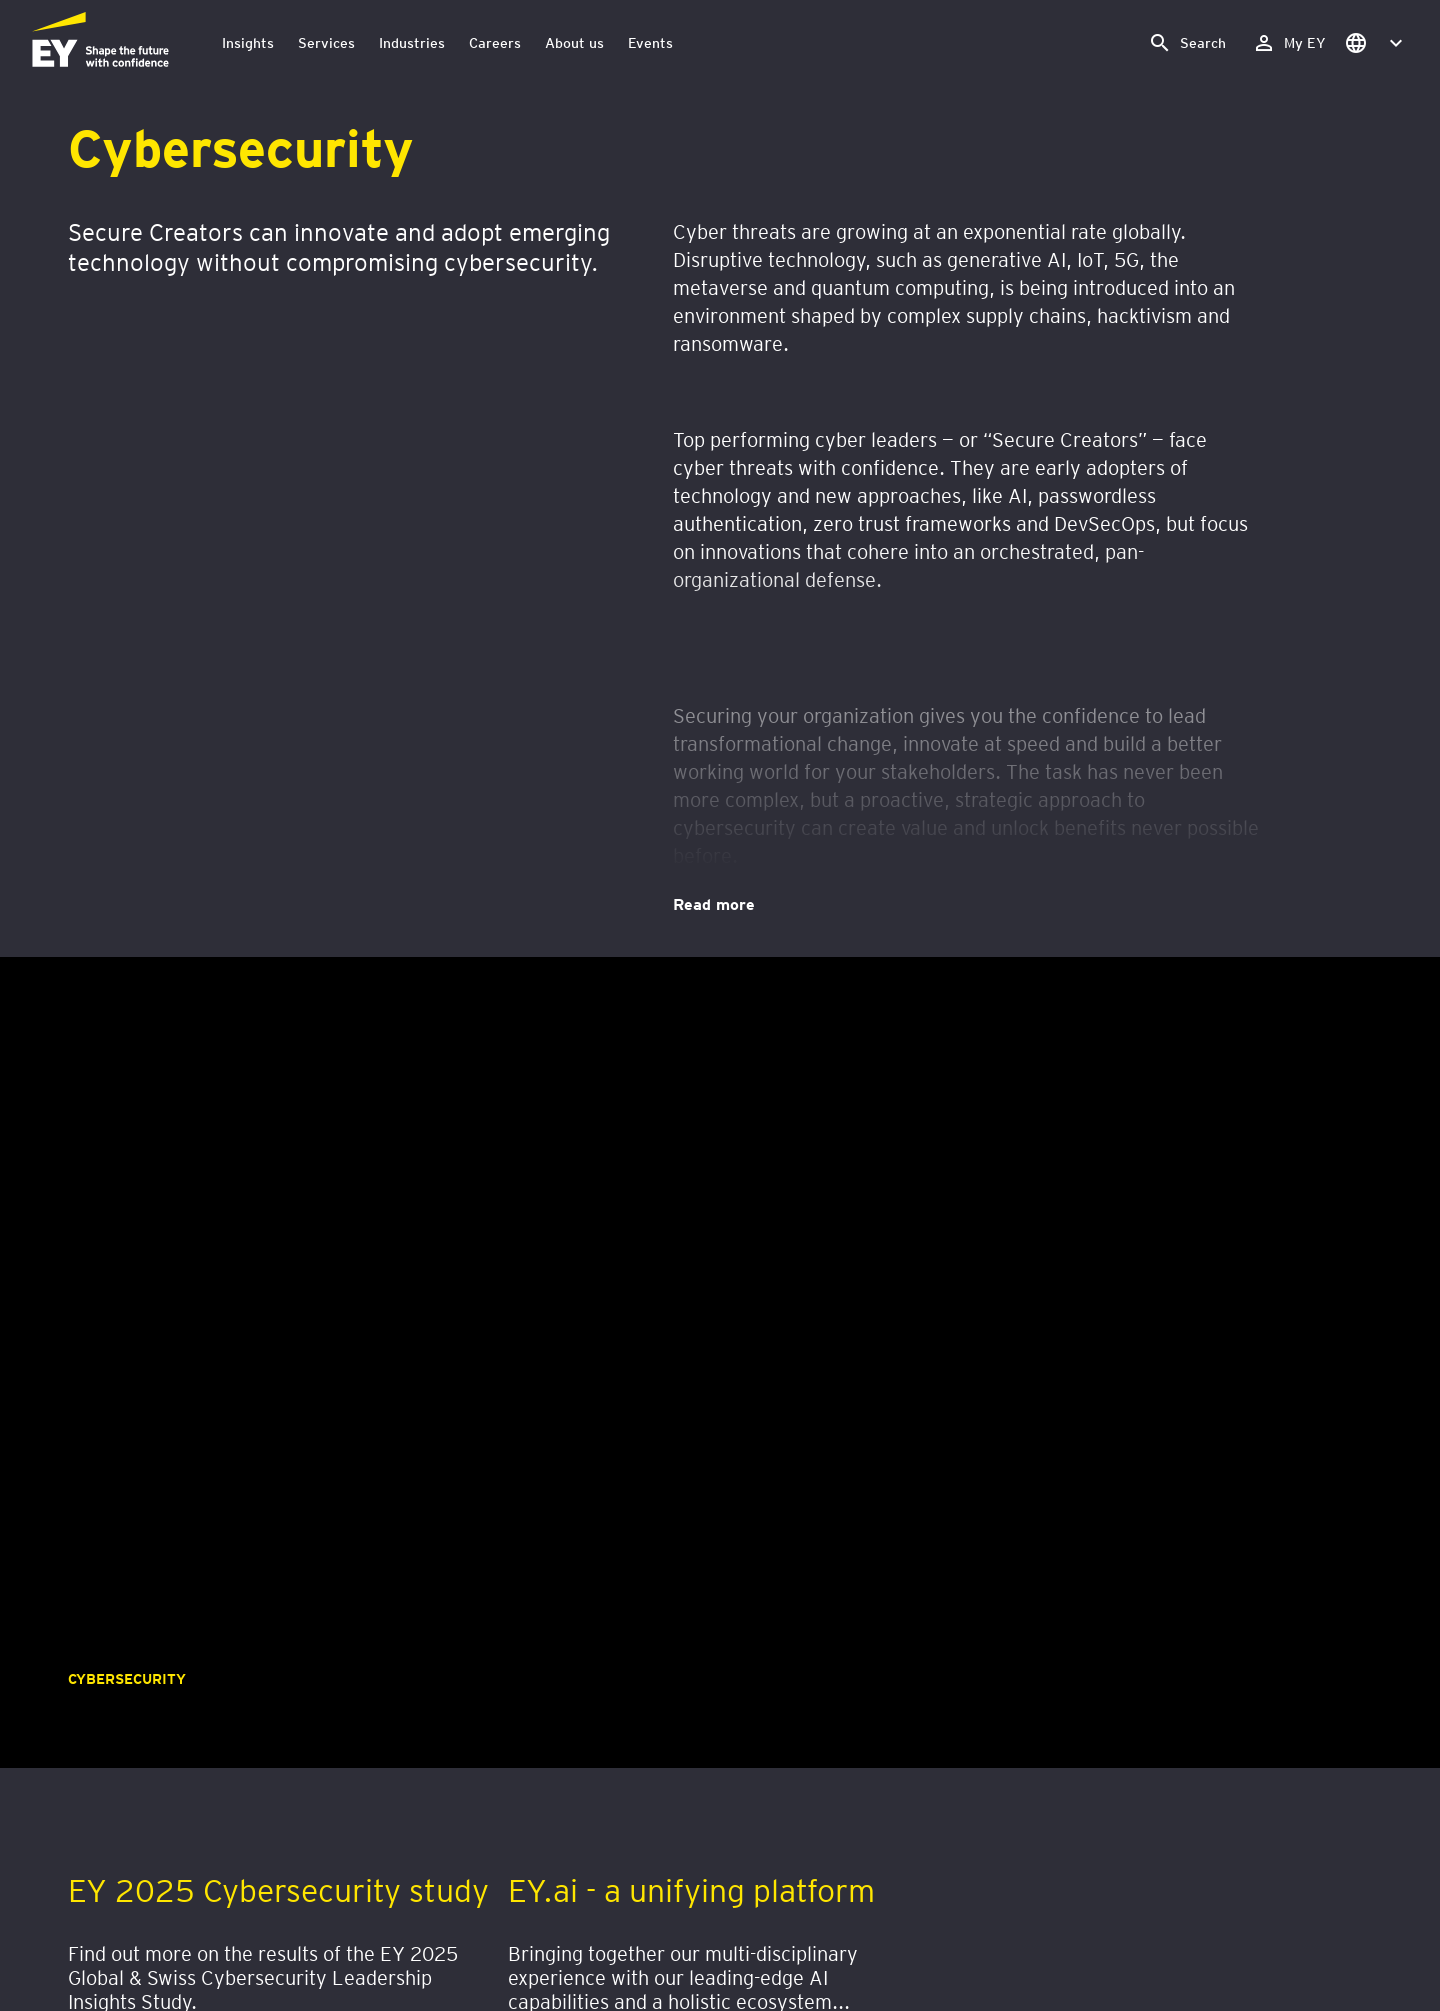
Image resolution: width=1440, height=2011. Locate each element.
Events (650, 42)
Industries (412, 42)
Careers (495, 42)
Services (326, 42)
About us (574, 42)
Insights (248, 42)
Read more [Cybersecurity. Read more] (714, 903)
